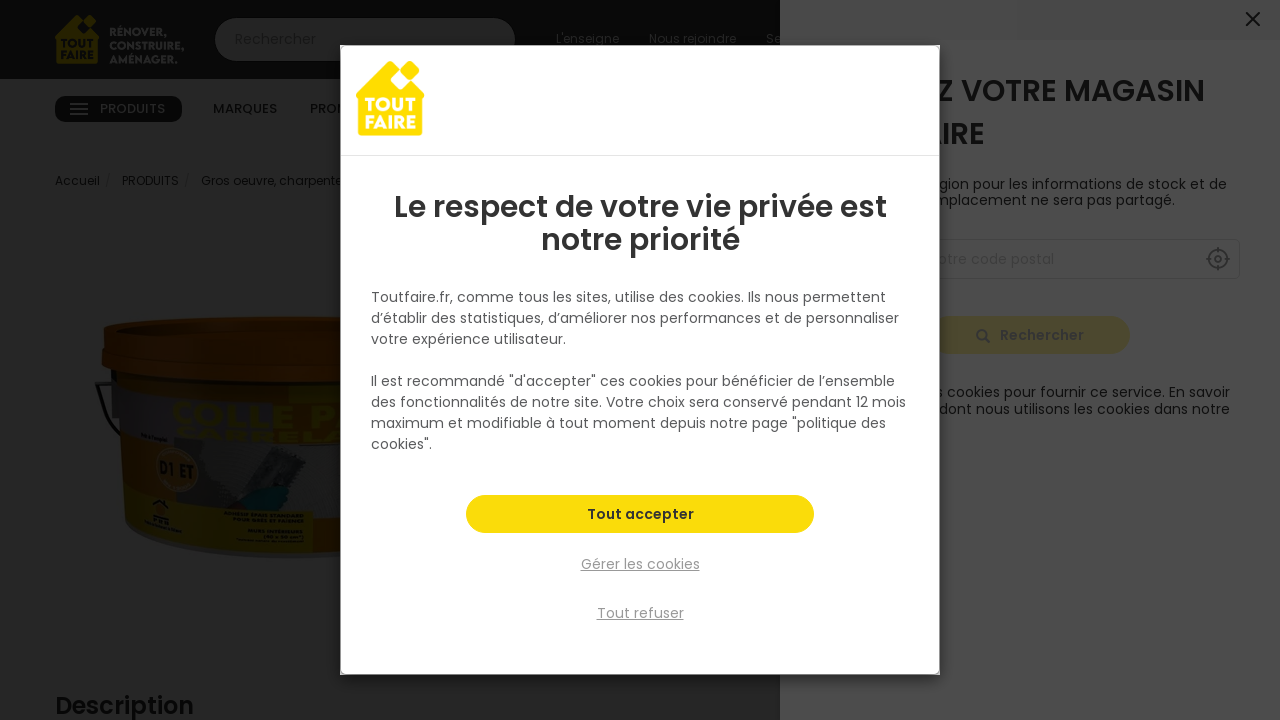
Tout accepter (640, 516)
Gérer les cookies (640, 564)
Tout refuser (640, 613)
